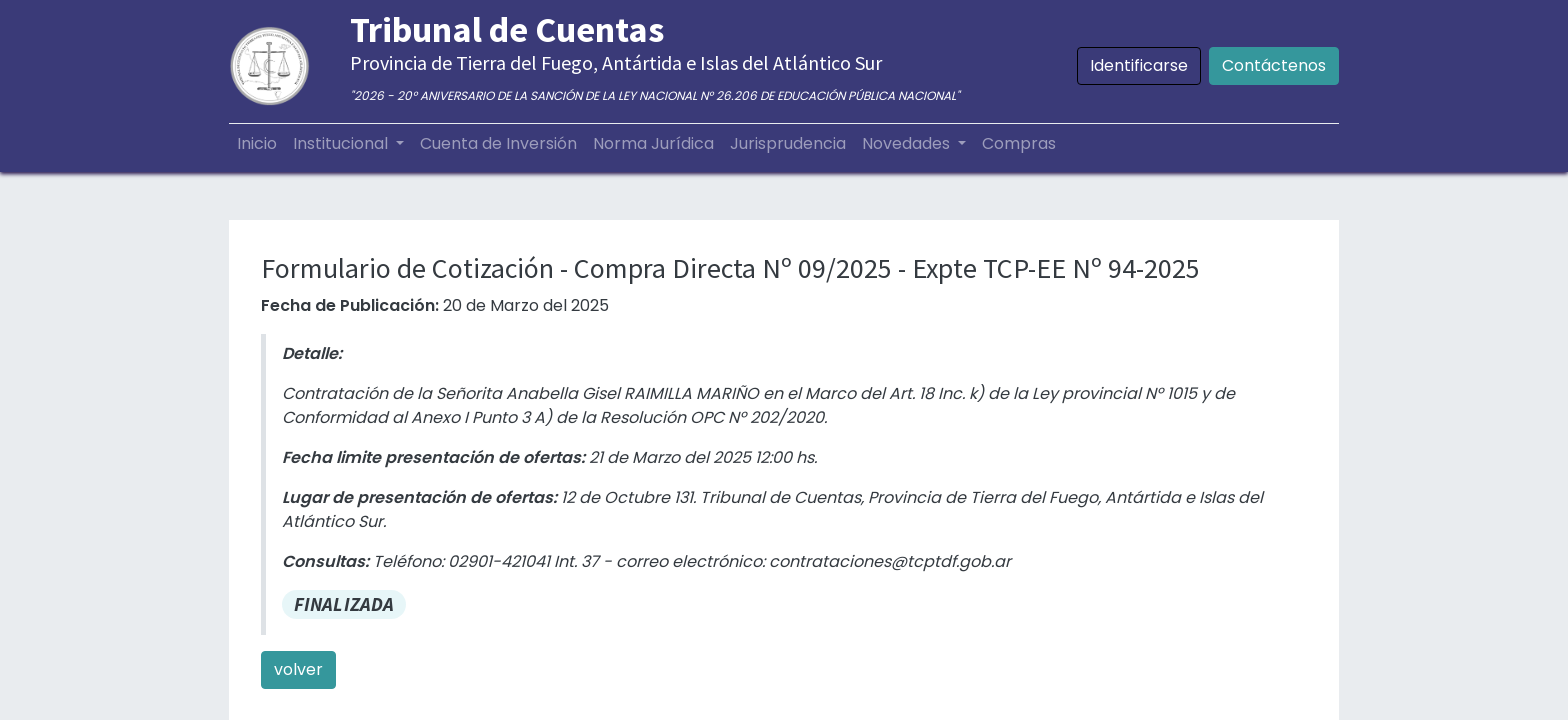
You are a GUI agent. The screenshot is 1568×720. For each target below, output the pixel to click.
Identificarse (1139, 65)
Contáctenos (1274, 65)
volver (298, 669)
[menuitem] (257, 144)
